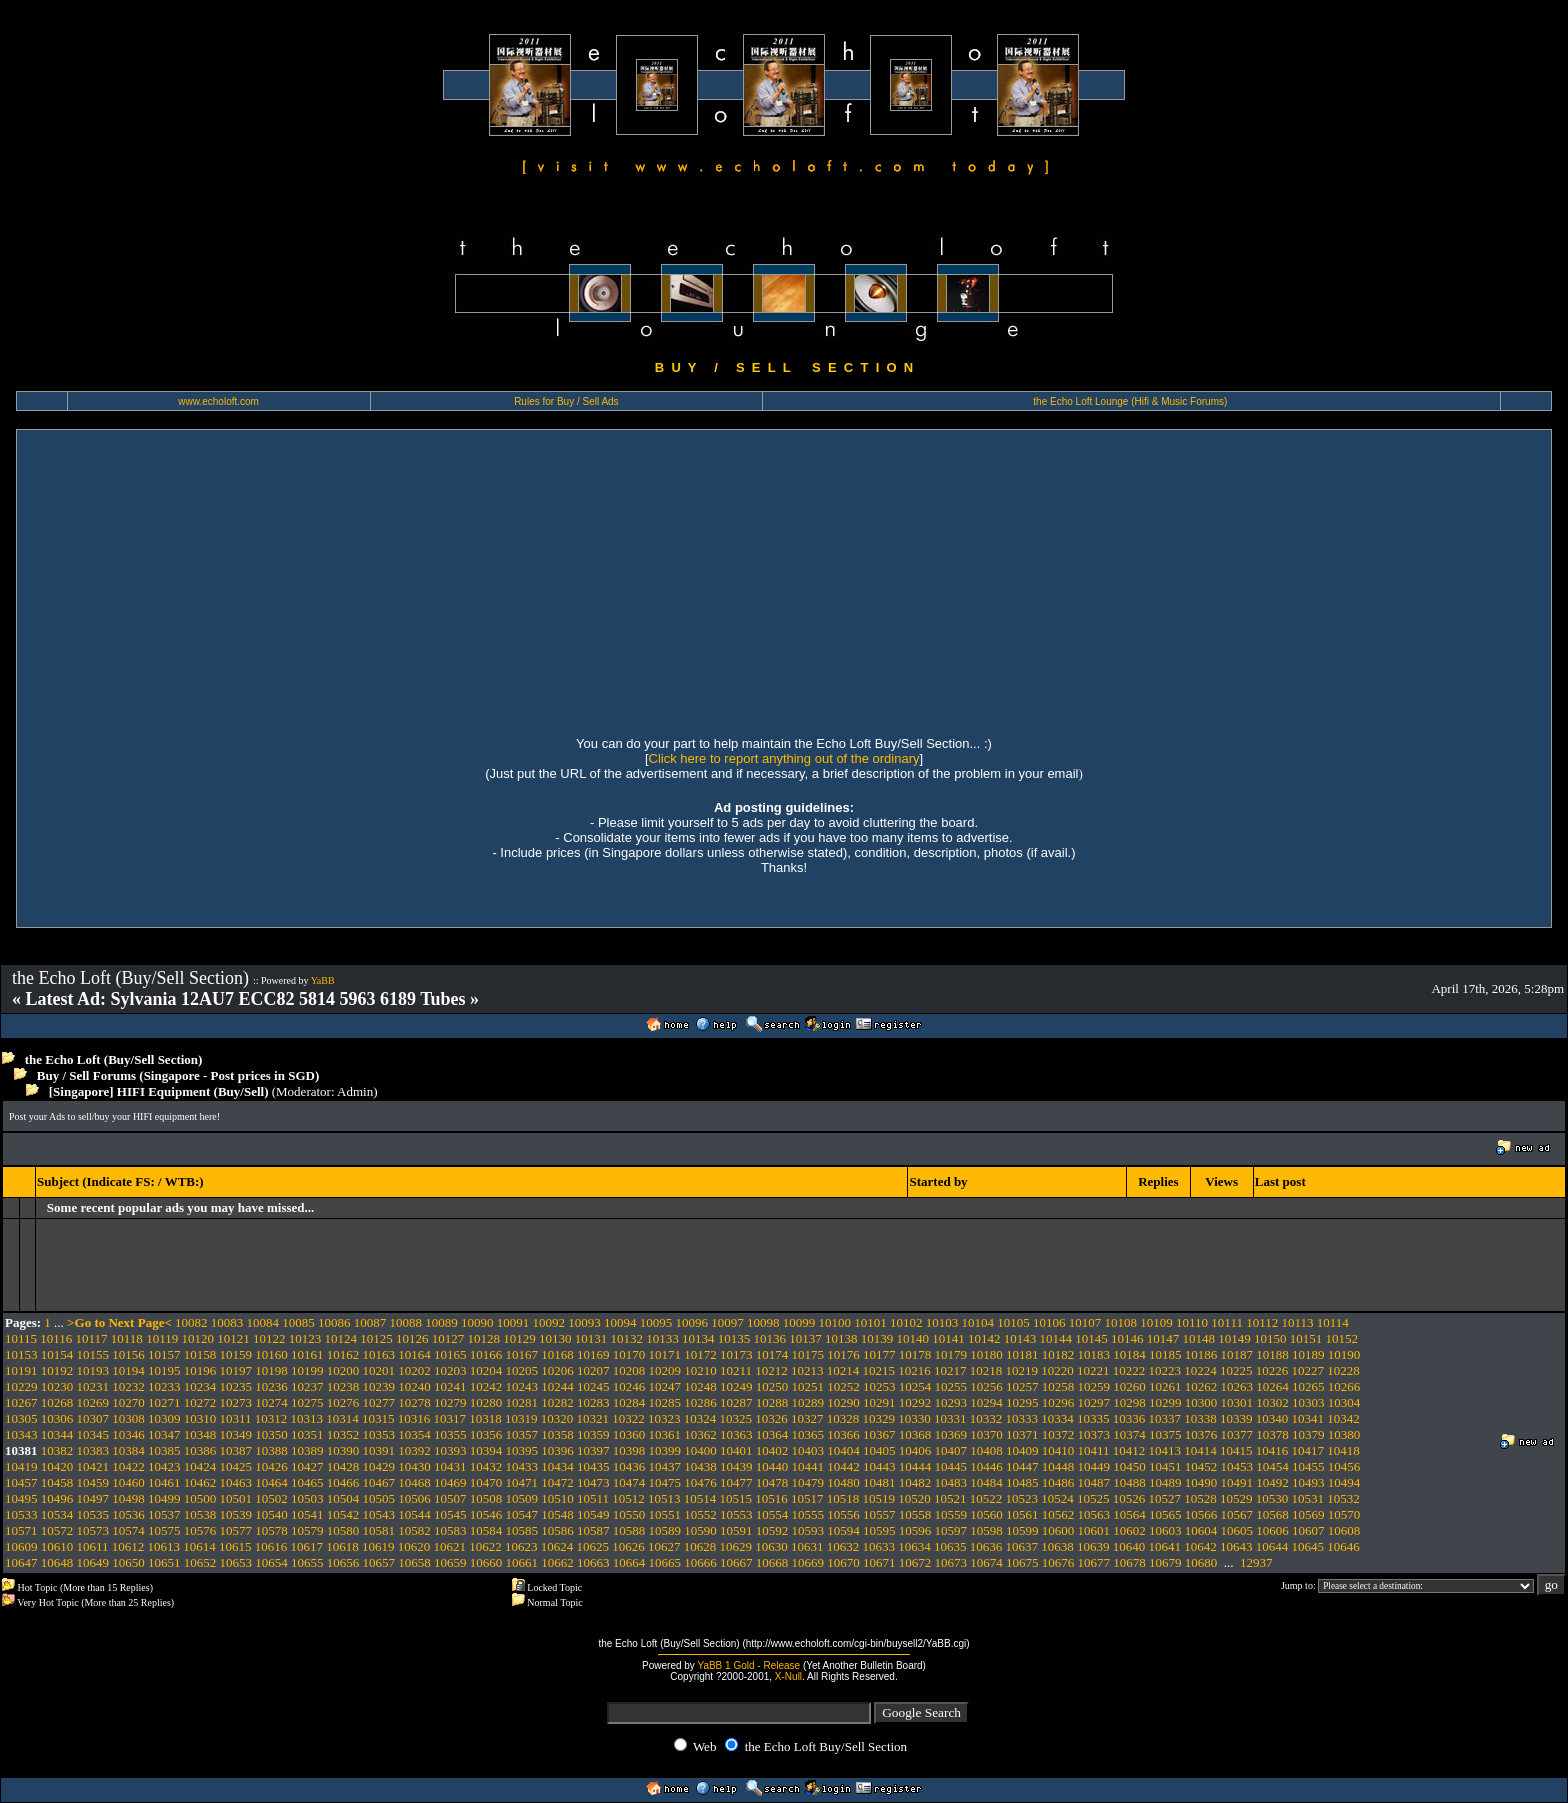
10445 (951, 1466)
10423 (164, 1466)
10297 (1094, 1402)
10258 (1058, 1386)
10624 (557, 1546)
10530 (1272, 1498)
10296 (1058, 1402)
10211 (736, 1370)
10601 (1094, 1530)
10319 (521, 1418)
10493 (1308, 1482)
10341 (1308, 1418)
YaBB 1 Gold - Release (748, 1665)
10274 (271, 1402)
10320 (557, 1418)
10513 (664, 1498)
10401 (736, 1450)
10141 (948, 1338)
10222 (1129, 1370)
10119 (162, 1338)
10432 (486, 1466)
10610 (57, 1546)
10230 (57, 1386)
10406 (915, 1450)
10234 (200, 1386)
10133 (662, 1338)
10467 (379, 1482)
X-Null (788, 1676)
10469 (450, 1482)
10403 (808, 1450)
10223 (1165, 1370)
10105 (1013, 1322)
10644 (1272, 1546)
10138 (841, 1338)
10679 (1165, 1562)
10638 (1057, 1546)
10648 (57, 1562)
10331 (950, 1418)
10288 (772, 1402)
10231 (93, 1386)
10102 (906, 1322)
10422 (128, 1466)
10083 (227, 1322)
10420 (57, 1466)
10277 (379, 1402)
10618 (342, 1546)
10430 (414, 1466)
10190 (1344, 1354)
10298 (1129, 1402)
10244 (557, 1386)
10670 (843, 1562)
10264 (1272, 1386)
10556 (843, 1514)
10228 (1343, 1370)
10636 (986, 1546)
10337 (1165, 1418)
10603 (1165, 1530)
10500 (200, 1498)
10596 (915, 1530)
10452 (1201, 1466)
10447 (1022, 1466)
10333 (1022, 1418)
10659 (450, 1562)
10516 (771, 1498)
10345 (93, 1434)
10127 (448, 1338)
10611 (93, 1546)
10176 (843, 1354)
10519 (879, 1498)
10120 (197, 1338)
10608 (1344, 1530)
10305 (21, 1418)
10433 (522, 1466)
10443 (879, 1466)
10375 (1165, 1434)
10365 (808, 1434)
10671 (879, 1562)
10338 (1200, 1418)
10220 (1057, 1370)
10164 (414, 1354)
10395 (522, 1450)
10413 (1165, 1450)
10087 (370, 1322)
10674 (986, 1562)
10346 (128, 1434)
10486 (1058, 1482)
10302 (1272, 1402)
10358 (557, 1434)
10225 (1236, 1370)
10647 (21, 1562)
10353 (379, 1434)
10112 (1262, 1322)
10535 (93, 1514)
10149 (1234, 1338)
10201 (379, 1370)
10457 (21, 1482)
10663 (593, 1562)
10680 (1201, 1562)
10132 (626, 1338)
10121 (233, 1338)
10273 (236, 1402)
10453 (1237, 1466)
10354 (414, 1434)
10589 (665, 1530)
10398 (629, 1450)
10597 (951, 1530)
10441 (808, 1466)
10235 (236, 1386)
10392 (414, 1450)
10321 (593, 1418)
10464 (271, 1482)
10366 (843, 1434)
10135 (734, 1338)
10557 (879, 1514)
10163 (379, 1354)
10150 (1270, 1338)
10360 (629, 1434)
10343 (21, 1434)
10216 (914, 1370)
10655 (307, 1562)
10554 (772, 1514)
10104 (978, 1322)
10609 (21, 1546)
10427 (307, 1466)
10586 (557, 1530)
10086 (334, 1322)
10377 (1237, 1434)
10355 (450, 1434)
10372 (1058, 1434)
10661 (522, 1562)
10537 (164, 1514)
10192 (57, 1370)
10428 (343, 1466)
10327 (807, 1418)
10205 (522, 1370)
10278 (414, 1402)
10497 (93, 1498)
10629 (736, 1546)
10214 (843, 1370)
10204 (486, 1370)
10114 (1333, 1322)
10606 (1272, 1530)
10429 (379, 1466)
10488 (1129, 1482)
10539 (236, 1514)
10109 (1156, 1322)
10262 (1201, 1386)
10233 (164, 1386)
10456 (1344, 1466)
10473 (593, 1482)
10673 (951, 1562)
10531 (1308, 1498)
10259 (1094, 1386)
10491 (1237, 1482)
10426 (271, 1466)
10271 (164, 1402)
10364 (772, 1434)
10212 (771, 1370)
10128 (483, 1338)
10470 (486, 1482)
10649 (93, 1562)
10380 (1344, 1434)
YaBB (323, 980)
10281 (522, 1402)
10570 (1344, 1514)
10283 (593, 1402)
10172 (700, 1354)
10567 (1237, 1514)
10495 (21, 1498)
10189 (1308, 1354)
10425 (236, 1466)
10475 (665, 1482)
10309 (164, 1418)
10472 (557, 1482)
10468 (414, 1482)
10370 (986, 1434)
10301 (1237, 1402)
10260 (1129, 1386)
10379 (1308, 1434)
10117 (92, 1338)
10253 (879, 1386)
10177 (879, 1354)
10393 (450, 1450)
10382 (57, 1450)
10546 (486, 1514)
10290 (843, 1402)
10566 (1201, 1514)
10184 (1129, 1354)
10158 (200, 1354)
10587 (593, 1530)
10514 (700, 1498)
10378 (1272, 1434)
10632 (843, 1546)
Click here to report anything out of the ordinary (784, 758)
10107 (1085, 1322)
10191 (21, 1370)
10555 (808, 1514)
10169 (593, 1354)
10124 (340, 1338)
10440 (772, 1466)
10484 (986, 1482)
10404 (843, 1450)
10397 (593, 1450)
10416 (1272, 1450)
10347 (164, 1434)
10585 (522, 1530)
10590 (700, 1530)
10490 (1201, 1482)
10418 (1343, 1450)
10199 (307, 1370)
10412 (1129, 1450)
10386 (200, 1450)
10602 (1129, 1530)
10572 (57, 1530)
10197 (236, 1370)
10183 (1094, 1354)
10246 (629, 1386)
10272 (200, 1402)
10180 (986, 1354)
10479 (808, 1482)
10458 (57, 1482)
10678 (1129, 1562)
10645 (1308, 1546)
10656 (343, 1562)
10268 (57, 1402)
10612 (128, 1546)
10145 (1091, 1338)
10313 (307, 1418)
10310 (200, 1418)
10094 (620, 1322)
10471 (522, 1482)
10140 (912, 1338)
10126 (412, 1338)
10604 (1201, 1530)
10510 (557, 1498)
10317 (450, 1418)
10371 (1022, 1434)
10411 (1094, 1450)
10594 (843, 1530)
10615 (235, 1546)
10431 (450, 1466)
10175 (808, 1354)
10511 (593, 1498)
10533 (21, 1514)
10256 (986, 1386)
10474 (629, 1482)
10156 (128, 1354)
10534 (57, 1514)
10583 (450, 1530)
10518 (843, 1498)
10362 (700, 1434)
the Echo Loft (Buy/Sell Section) (114, 1059)
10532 (1343, 1498)
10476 (700, 1482)
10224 (1200, 1370)
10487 (1094, 1482)
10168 (557, 1354)
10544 (414, 1514)
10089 (441, 1322)
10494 (1344, 1482)
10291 (879, 1402)
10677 (1094, 1562)
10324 (700, 1418)
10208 (629, 1370)
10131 (591, 1338)
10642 (1200, 1546)
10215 (879, 1370)
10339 (1236, 1418)
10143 (1020, 1338)
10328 (843, 1418)
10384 (128, 1450)
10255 (951, 1386)
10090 (477, 1322)
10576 (200, 1530)
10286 (700, 1402)
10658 (414, 1562)
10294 (986, 1402)
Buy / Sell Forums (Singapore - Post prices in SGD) (178, 1075)
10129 (519, 1338)
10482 (915, 1482)
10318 (485, 1418)
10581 (379, 1530)
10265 (1308, 1386)
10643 (1236, 1546)
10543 (379, 1514)
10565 (1165, 1514)
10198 (271, 1370)
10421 (93, 1466)
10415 (1236, 1450)
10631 (807, 1546)
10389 (307, 1450)
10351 (307, 1434)
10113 (1297, 1322)
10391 (379, 1450)
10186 (1201, 1354)
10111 (1227, 1322)
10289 (808, 1402)
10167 (522, 1354)
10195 (164, 1370)
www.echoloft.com (218, 401)
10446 (986, 1466)
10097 (727, 1322)
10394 (486, 1450)
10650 (128, 1562)
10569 (1308, 1514)
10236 (271, 1386)
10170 (629, 1354)
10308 (128, 1418)
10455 (1308, 1466)
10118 (127, 1338)
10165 (450, 1354)
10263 (1237, 1386)
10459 (93, 1482)
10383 (93, 1450)
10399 (665, 1450)
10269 (93, 1402)
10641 (1165, 1546)
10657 (379, 1562)
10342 (1343, 1418)
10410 (1058, 1450)
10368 (915, 1434)
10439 (736, 1466)
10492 (1272, 1482)
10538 (200, 1514)
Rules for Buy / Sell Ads (566, 401)
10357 (522, 1434)
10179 (951, 1354)
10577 (236, 1530)
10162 (343, 1354)
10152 (1341, 1338)
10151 (1306, 1338)
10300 (1201, 1402)
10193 (93, 1370)
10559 (951, 1514)
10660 (486, 1562)
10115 (21, 1338)
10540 (271, 1514)
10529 (1236, 1498)
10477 (736, 1482)
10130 (555, 1338)
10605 (1237, 1530)
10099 (799, 1322)
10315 (378, 1418)
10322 (628, 1418)
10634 (914, 1546)
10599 (1022, 1530)
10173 (736, 1354)
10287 (736, 1402)
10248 (700, 1386)
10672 (915, 1562)
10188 (1272, 1354)
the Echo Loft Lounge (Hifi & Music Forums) (1130, 401)
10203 (450, 1370)
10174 (772, 1354)
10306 (57, 1418)
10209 (665, 1370)
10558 (915, 1514)
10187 (1237, 1354)
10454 (1272, 1466)
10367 (879, 1434)
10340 (1272, 1418)
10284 (629, 1402)
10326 (771, 1418)
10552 (700, 1514)
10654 (271, 1562)
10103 (942, 1322)
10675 (1022, 1562)
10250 (772, 1386)
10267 (21, 1402)
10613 (164, 1546)
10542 (343, 1514)
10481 (879, 1482)
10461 (164, 1482)
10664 (629, 1562)
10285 (665, 1402)
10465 (307, 1482)
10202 (414, 1370)
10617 (307, 1546)
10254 (915, 1386)
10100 (835, 1322)
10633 (879, 1546)
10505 (379, 1498)
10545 (450, 1514)
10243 (522, 1386)
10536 (128, 1514)
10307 (93, 1418)
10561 (1022, 1514)
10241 (450, 1386)
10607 (1308, 1530)
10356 (486, 1434)
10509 (522, 1498)
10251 (808, 1386)
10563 (1094, 1514)
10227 (1308, 1370)
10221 (1093, 1370)
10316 (414, 1418)
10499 (164, 1498)
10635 (950, 1546)
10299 (1165, 1402)
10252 (843, 1386)
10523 (1022, 1498)
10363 (736, 1434)
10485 (1022, 1482)
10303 (1308, 1402)
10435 (593, 1466)
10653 (236, 1562)
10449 (1094, 1466)
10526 (1129, 1498)
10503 (307, 1498)
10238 (343, 1386)
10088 (406, 1322)
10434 (557, 1466)
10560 (986, 1514)
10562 (1058, 1514)
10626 (628, 1546)
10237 (307, 1386)
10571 (21, 1530)
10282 (557, 1402)
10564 (1129, 1514)
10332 (986, 1418)
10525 (1093, 1498)
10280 (486, 1402)
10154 (57, 1354)
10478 (772, 1482)
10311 (236, 1418)
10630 (771, 1546)
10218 (986, 1370)
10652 (200, 1562)
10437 (665, 1466)
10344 (57, 1434)
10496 (57, 1498)
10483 (951, 1482)
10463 (236, 1482)
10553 (736, 1514)
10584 (486, 1530)
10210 (700, 1370)
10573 (93, 1530)
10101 (870, 1322)
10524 (1057, 1498)
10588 (629, 1530)
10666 (700, 1562)
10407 (951, 1450)
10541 (307, 1514)
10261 (1165, 1386)
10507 (450, 1498)
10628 (700, 1546)
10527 (1165, 1498)
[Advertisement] (784, 580)
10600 (1058, 1530)
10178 (915, 1354)
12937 (1256, 1562)
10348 (200, 1434)
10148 (1198, 1338)
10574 (128, 1530)
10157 (164, 1354)
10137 (805, 1338)
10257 (1022, 1386)
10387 (236, 1450)
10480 (843, 1482)
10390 (343, 1450)
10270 (128, 1402)
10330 (914, 1418)
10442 (843, 1466)
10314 (342, 1418)
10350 (271, 1434)
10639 (1093, 1546)
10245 (593, 1386)
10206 (557, 1370)
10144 (1055, 1338)
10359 (593, 1434)
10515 (736, 1498)
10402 (772, 1450)
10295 (1022, 1402)
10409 (1022, 1450)
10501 (236, 1498)
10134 (698, 1338)
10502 (271, 1498)
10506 (414, 1498)
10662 (557, 1562)
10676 (1058, 1562)
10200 (343, 1370)
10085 (298, 1322)
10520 (914, 1498)
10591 (736, 1530)
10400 (700, 1450)
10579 (307, 1530)
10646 (1343, 1546)
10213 (807, 1370)
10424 (200, 1466)
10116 (56, 1338)
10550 (629, 1514)
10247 (665, 1386)
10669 (808, 1562)
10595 (879, 1530)
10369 (951, 1434)
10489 (1165, 1482)
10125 (376, 1338)
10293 (951, 1402)
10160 (271, 1354)
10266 (1344, 1386)
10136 (769, 1338)
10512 (628, 1498)
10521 (950, 1498)
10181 (1022, 1354)
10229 (21, 1386)
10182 (1058, 1354)
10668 (772, 1562)
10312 (271, 1418)
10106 (1049, 1322)
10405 (879, 1450)
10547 (522, 1514)
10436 (629, 1466)
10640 (1129, 1546)
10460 (128, 1482)
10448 (1058, 1466)
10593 (808, 1530)
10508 (486, 1498)
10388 (271, 1450)
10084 (263, 1322)
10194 (128, 1370)
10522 (986, 1498)
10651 (164, 1562)
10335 (1093, 1418)
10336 (1129, 1418)
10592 (772, 1530)
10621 (450, 1546)
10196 (200, 1370)
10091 (513, 1322)
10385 (164, 1450)
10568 (1272, 1514)
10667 (736, 1562)
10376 (1201, 1434)
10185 (1165, 1354)
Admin (355, 1091)
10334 (1057, 1418)
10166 (486, 1354)
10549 (593, 1514)
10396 (557, 1450)
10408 (986, 1450)
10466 (343, 1482)
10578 (271, 1530)
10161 (307, 1354)
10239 (379, 1386)
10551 (665, 1514)
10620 (414, 1546)
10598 (986, 1530)
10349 (236, 1434)
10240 (414, 1386)
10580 (343, 1530)
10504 (343, 1498)
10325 (736, 1418)
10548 (557, 1514)
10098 (763, 1322)
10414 (1200, 1450)
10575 (164, 1530)
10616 (271, 1546)
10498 (128, 1498)
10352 (343, 1434)
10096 (692, 1322)
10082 (191, 1322)
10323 (664, 1418)
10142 (984, 1338)
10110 (1192, 1322)
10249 (736, 1386)
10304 (1344, 1402)
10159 (236, 1354)
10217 (950, 1370)
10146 (1127, 1338)
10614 (199, 1546)
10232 (128, 1386)
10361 (665, 1434)
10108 (1121, 1322)
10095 (656, 1322)
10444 (915, 1466)
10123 (305, 1338)
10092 (549, 1322)
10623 (521, 1546)
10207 (593, 1370)
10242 (486, 1386)
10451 (1165, 1466)
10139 (877, 1338)
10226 (1272, 1370)
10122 (269, 1338)
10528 (1200, 1498)
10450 (1129, 1466)
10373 (1094, 1434)
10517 (807, 1498)
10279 (450, 1402)
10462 (200, 1482)
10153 (21, 1354)
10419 (21, 1466)
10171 (665, 1354)
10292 (915, 1402)
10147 (1163, 1338)
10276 (343, 1402)
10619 (378, 1546)
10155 (93, 1354)
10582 (414, 1530)
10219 (1022, 1370)
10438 (700, 1466)
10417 (1308, 1450)
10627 (664, 1546)
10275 (307, 1402)
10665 (665, 1562)
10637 (1022, 1546)
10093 (584, 1322)
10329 (879, 1418)
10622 (485, 1546)
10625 (593, 1546)
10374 (1129, 1434)
